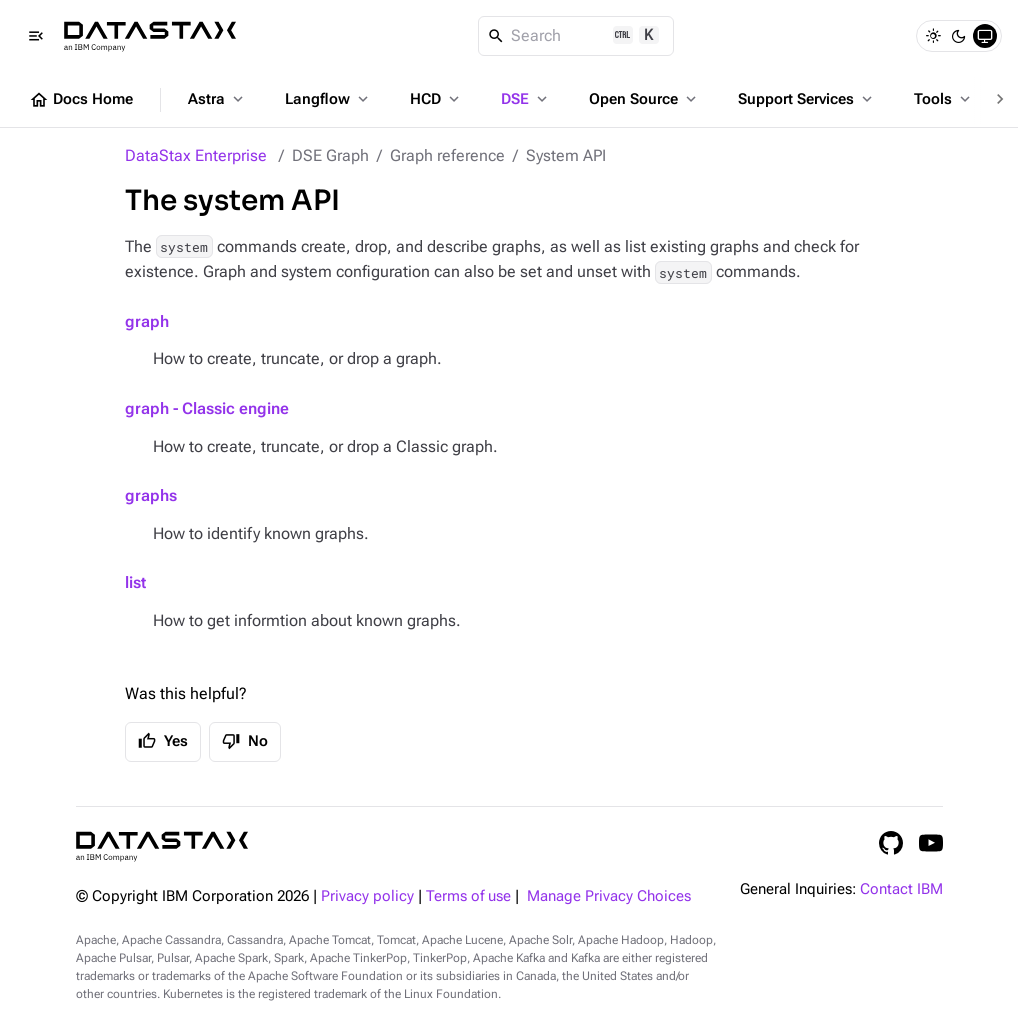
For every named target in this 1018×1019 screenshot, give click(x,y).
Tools (944, 99)
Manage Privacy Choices (609, 896)
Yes (163, 741)
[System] (985, 36)
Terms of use (468, 896)
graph (147, 321)
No (245, 741)
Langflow (328, 99)
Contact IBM (901, 889)
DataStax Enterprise (196, 155)
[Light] (933, 36)
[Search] (576, 36)
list (135, 582)
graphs (151, 495)
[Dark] (959, 36)
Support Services (807, 99)
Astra (217, 99)
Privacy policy (367, 896)
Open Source (644, 99)
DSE (526, 99)
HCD (436, 99)
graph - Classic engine (207, 408)
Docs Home (81, 100)
